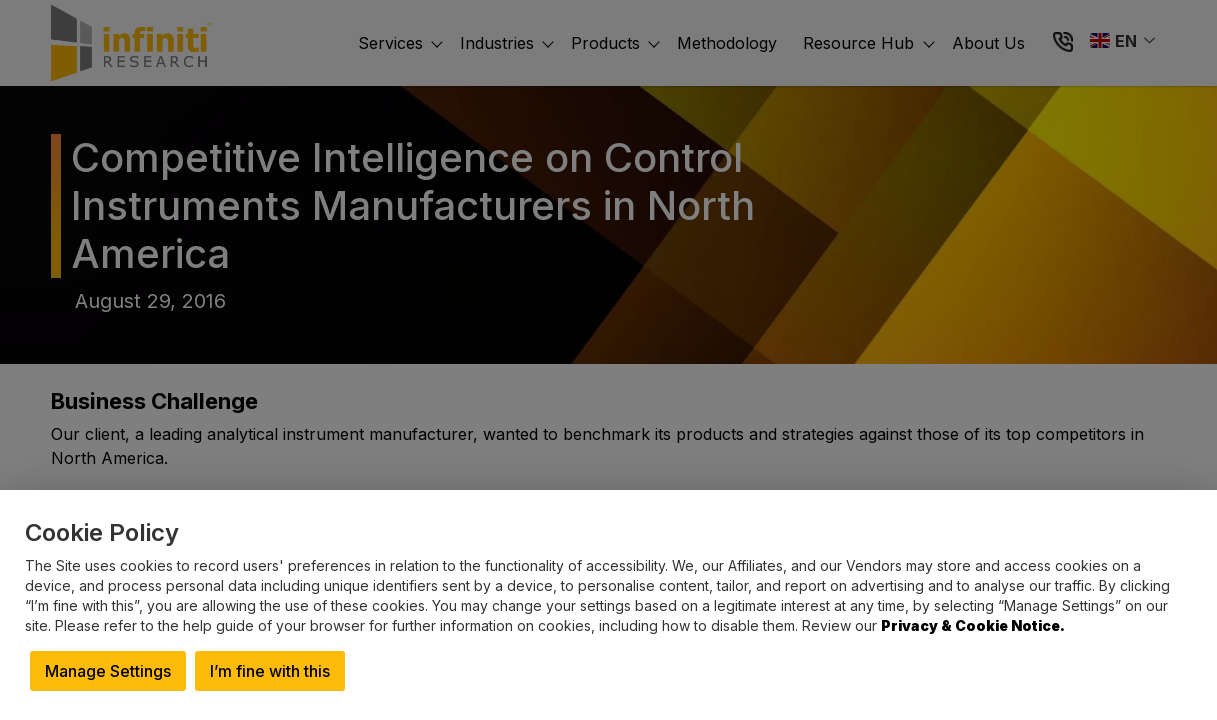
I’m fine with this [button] (270, 671)
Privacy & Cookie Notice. (973, 625)
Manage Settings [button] (108, 671)
